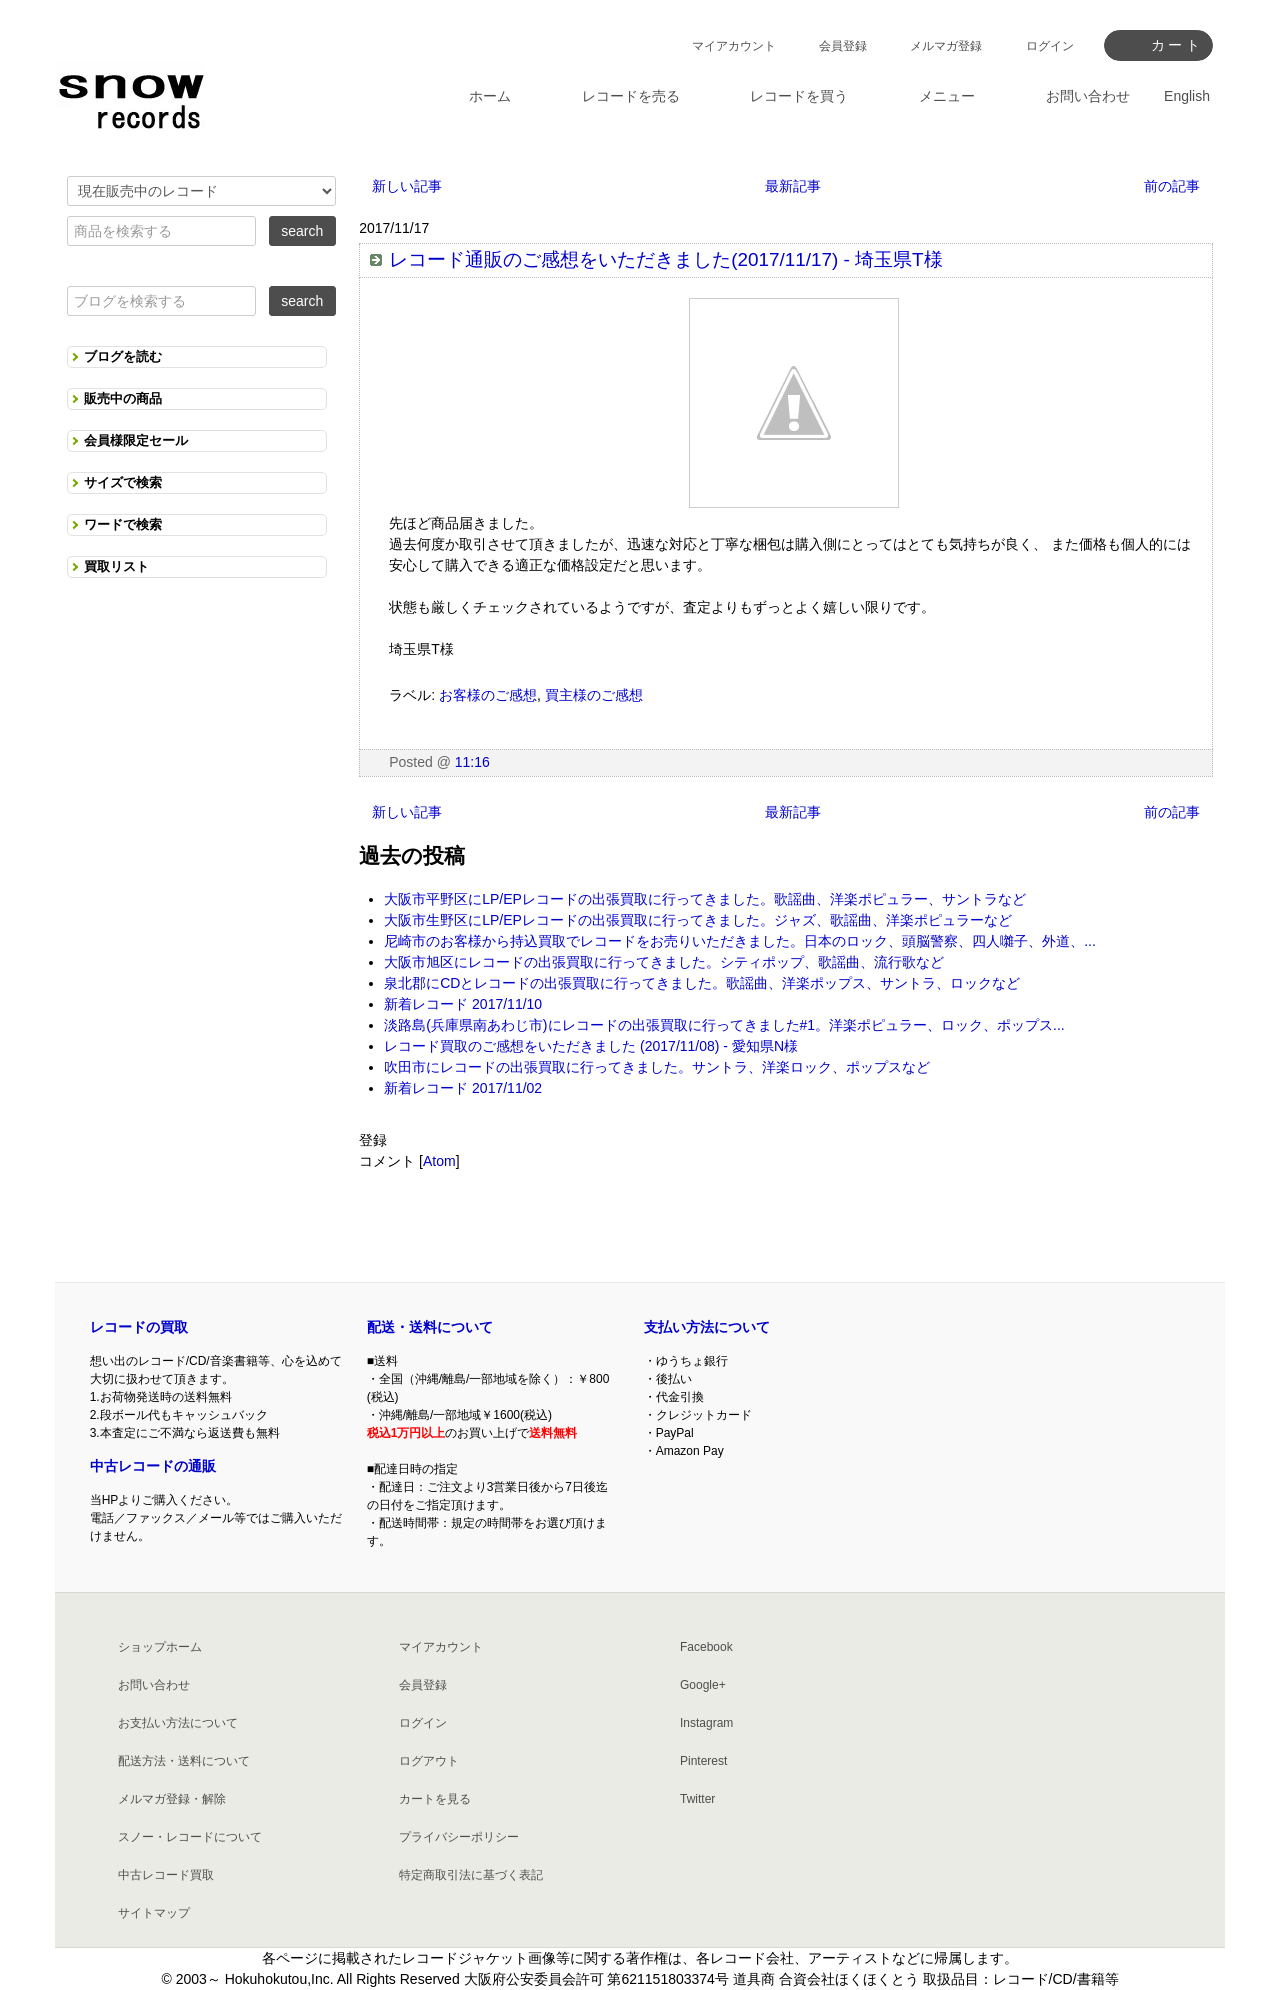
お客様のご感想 (488, 695)
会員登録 (843, 46)
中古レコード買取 (166, 1875)
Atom (439, 1161)
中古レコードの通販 (153, 1466)
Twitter (697, 1799)
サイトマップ (154, 1913)
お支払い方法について (178, 1723)
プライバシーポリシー (459, 1837)
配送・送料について (430, 1327)
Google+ (703, 1685)
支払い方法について (707, 1327)
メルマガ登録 (946, 46)
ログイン (1050, 46)
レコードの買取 (139, 1327)
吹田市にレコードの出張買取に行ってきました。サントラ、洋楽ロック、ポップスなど (657, 1067)
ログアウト (429, 1761)
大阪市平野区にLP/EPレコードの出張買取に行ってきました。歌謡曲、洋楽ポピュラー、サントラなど (705, 899)
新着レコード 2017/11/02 (463, 1088)
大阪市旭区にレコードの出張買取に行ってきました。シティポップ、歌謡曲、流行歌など (664, 962)
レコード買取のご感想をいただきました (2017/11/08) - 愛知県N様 (591, 1046)
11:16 (472, 762)
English (1187, 96)
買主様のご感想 (594, 695)
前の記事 (1172, 186)
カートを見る (435, 1799)
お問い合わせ (154, 1685)
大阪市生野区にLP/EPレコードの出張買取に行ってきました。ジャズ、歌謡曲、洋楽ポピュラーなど (698, 920)
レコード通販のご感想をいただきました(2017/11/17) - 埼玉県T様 (665, 259)
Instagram (706, 1723)
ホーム (490, 96)
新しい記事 (407, 186)
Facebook (706, 1647)
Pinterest (703, 1761)
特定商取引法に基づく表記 (471, 1875)
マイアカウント (734, 46)
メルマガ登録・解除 (172, 1799)
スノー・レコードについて (190, 1837)
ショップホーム (160, 1647)
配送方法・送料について (184, 1761)
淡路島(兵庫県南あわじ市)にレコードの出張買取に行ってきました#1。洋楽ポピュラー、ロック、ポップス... (724, 1025)
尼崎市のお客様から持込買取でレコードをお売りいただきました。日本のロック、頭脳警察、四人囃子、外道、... (740, 941)
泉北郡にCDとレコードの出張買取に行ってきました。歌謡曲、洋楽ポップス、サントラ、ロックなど (702, 983)
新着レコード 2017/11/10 (463, 1004)
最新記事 (793, 186)
